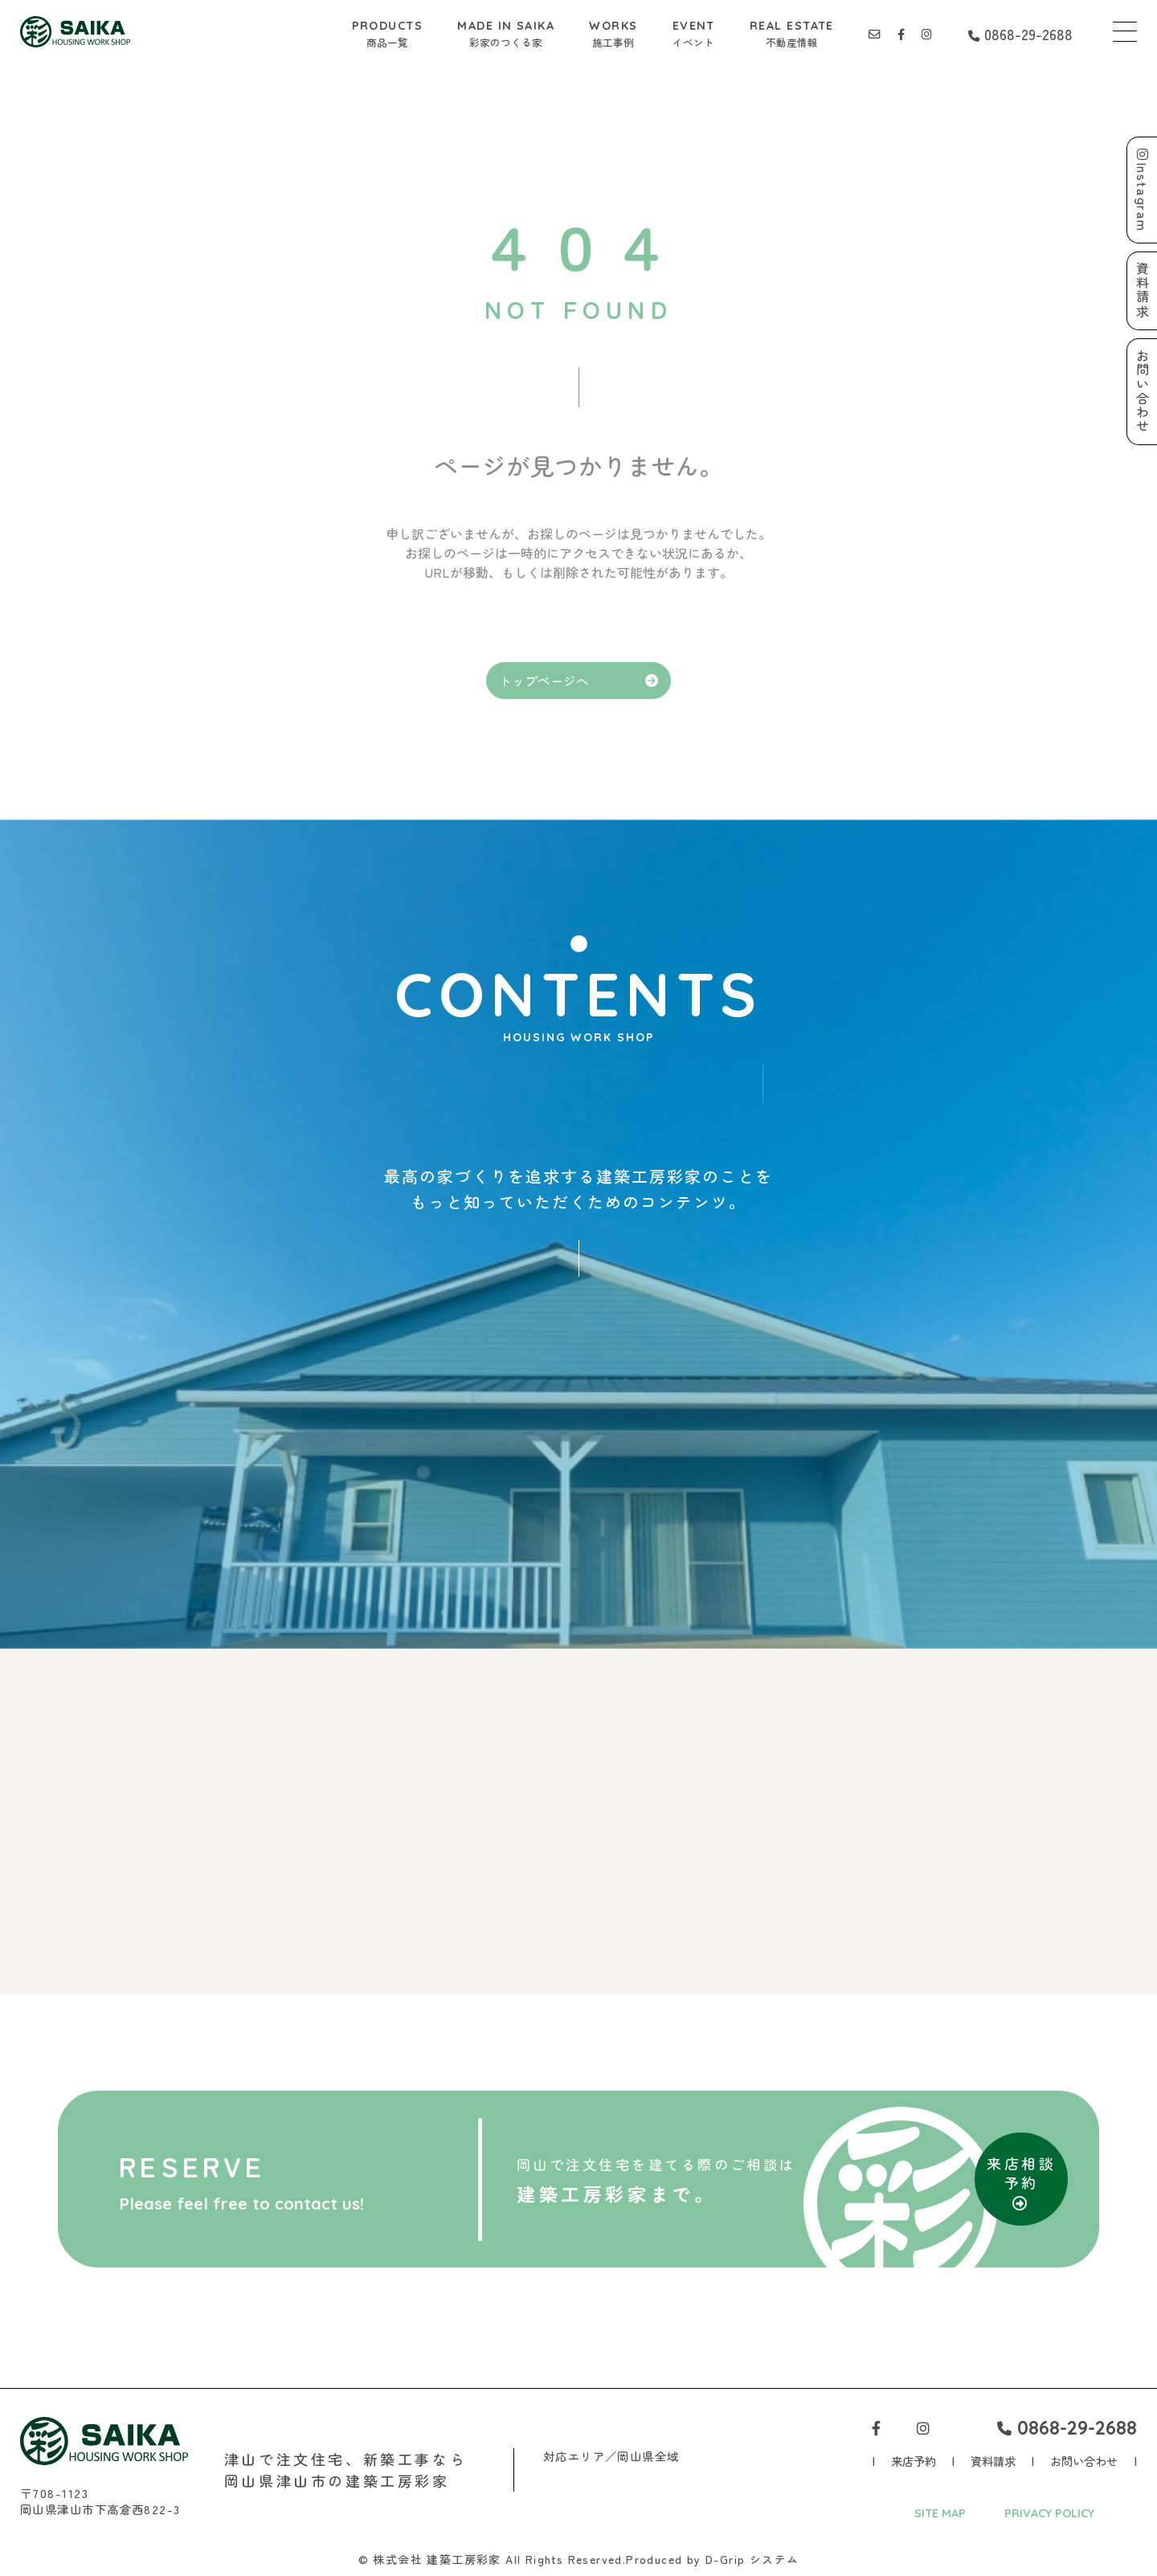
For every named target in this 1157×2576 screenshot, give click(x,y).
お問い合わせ (1084, 2460)
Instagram (1142, 190)
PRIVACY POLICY (1049, 2513)
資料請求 (993, 2460)
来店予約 (913, 2460)
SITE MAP (940, 2513)
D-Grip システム (752, 2559)
